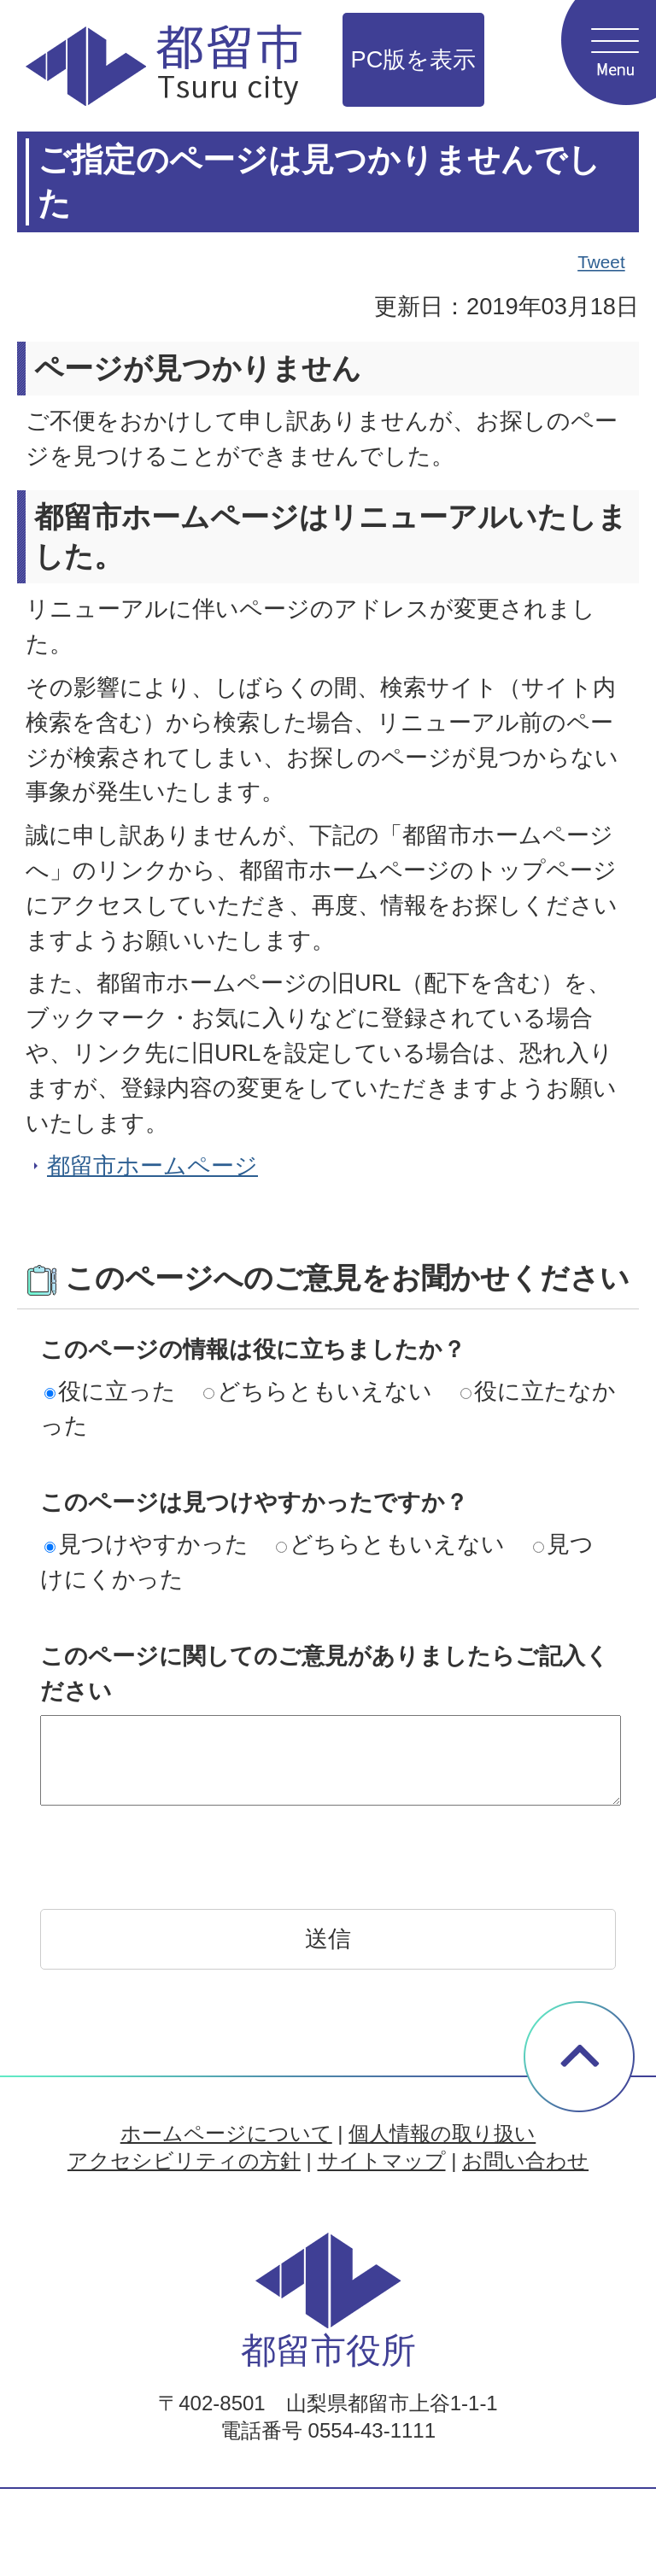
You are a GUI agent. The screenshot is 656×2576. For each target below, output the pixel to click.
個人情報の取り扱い (442, 2133)
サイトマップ (382, 2160)
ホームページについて (226, 2133)
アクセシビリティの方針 (184, 2160)
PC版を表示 (414, 59)
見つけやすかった (146, 1544)
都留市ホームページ (152, 1165)
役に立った (110, 1391)
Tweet (602, 262)
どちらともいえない (317, 1391)
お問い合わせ (525, 2160)
